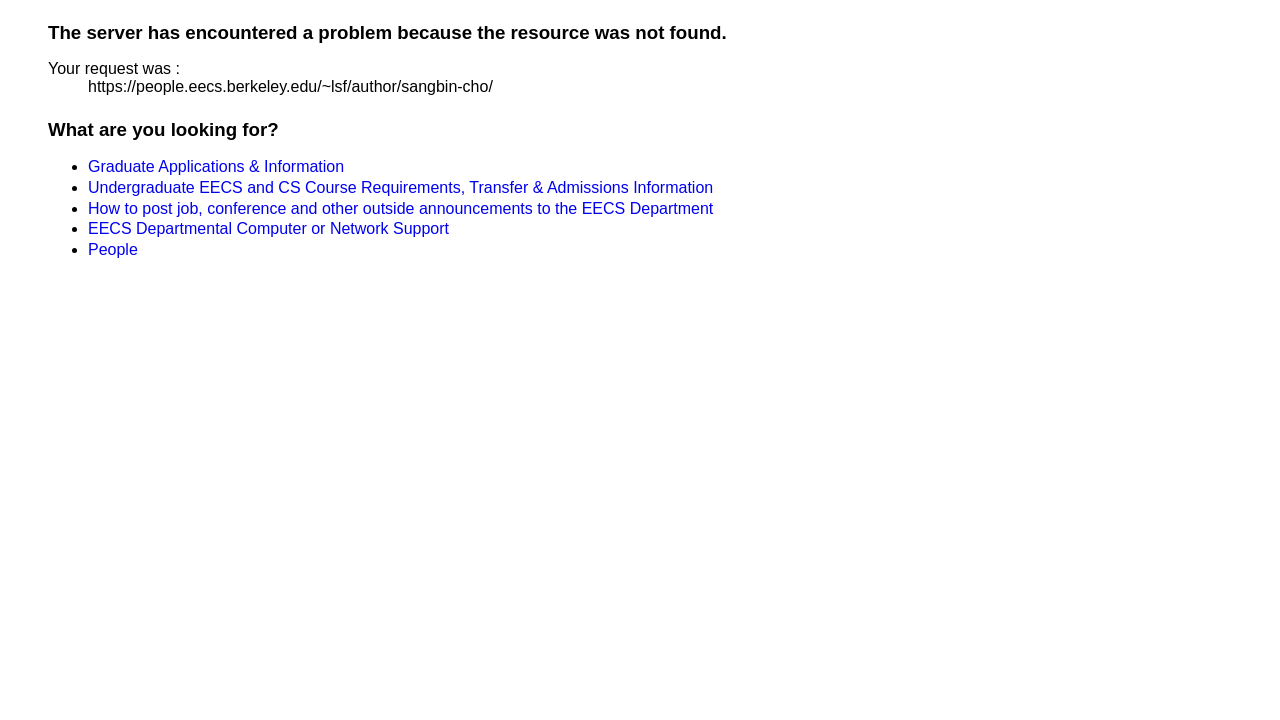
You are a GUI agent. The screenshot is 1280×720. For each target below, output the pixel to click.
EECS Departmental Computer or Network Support (268, 228)
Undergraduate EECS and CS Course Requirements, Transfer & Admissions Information (400, 187)
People (113, 249)
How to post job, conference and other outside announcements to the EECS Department (400, 208)
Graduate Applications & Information (216, 166)
